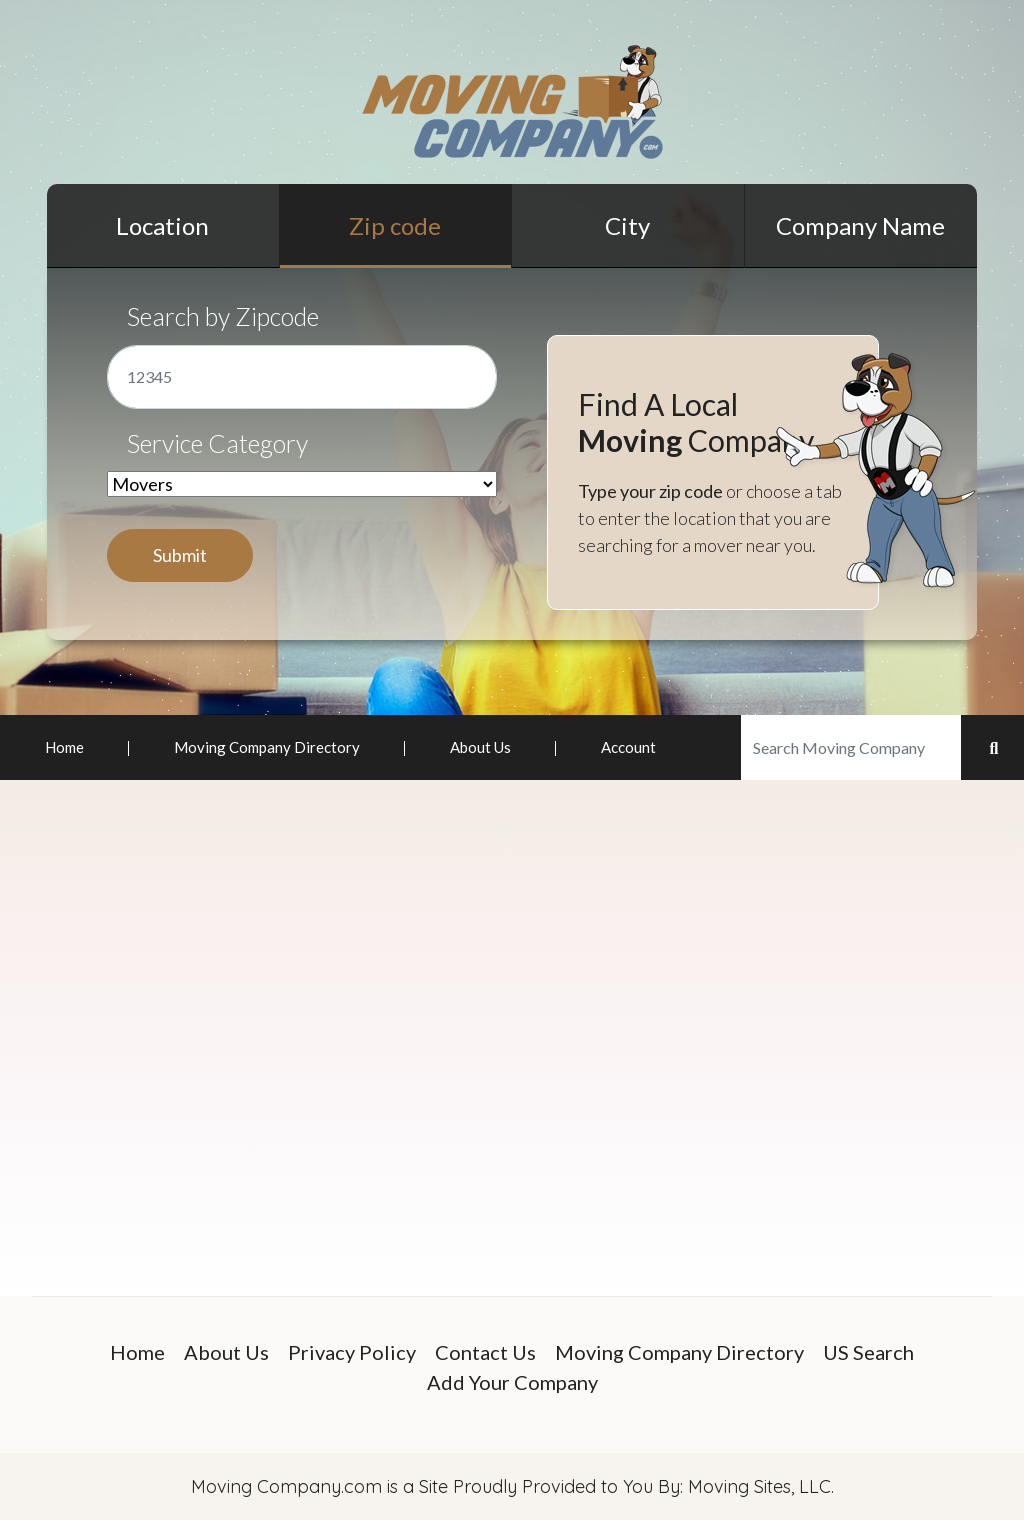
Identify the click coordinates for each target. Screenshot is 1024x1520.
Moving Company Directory (267, 747)
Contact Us (485, 1352)
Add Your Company (512, 1382)
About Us (480, 747)
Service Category (217, 443)
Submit (180, 555)
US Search (868, 1352)
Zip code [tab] (395, 225)
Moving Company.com (286, 1486)
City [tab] (627, 225)
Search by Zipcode (223, 316)
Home (64, 747)
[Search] (851, 747)
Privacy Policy (352, 1352)
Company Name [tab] (860, 225)
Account (628, 747)
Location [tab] (162, 225)
